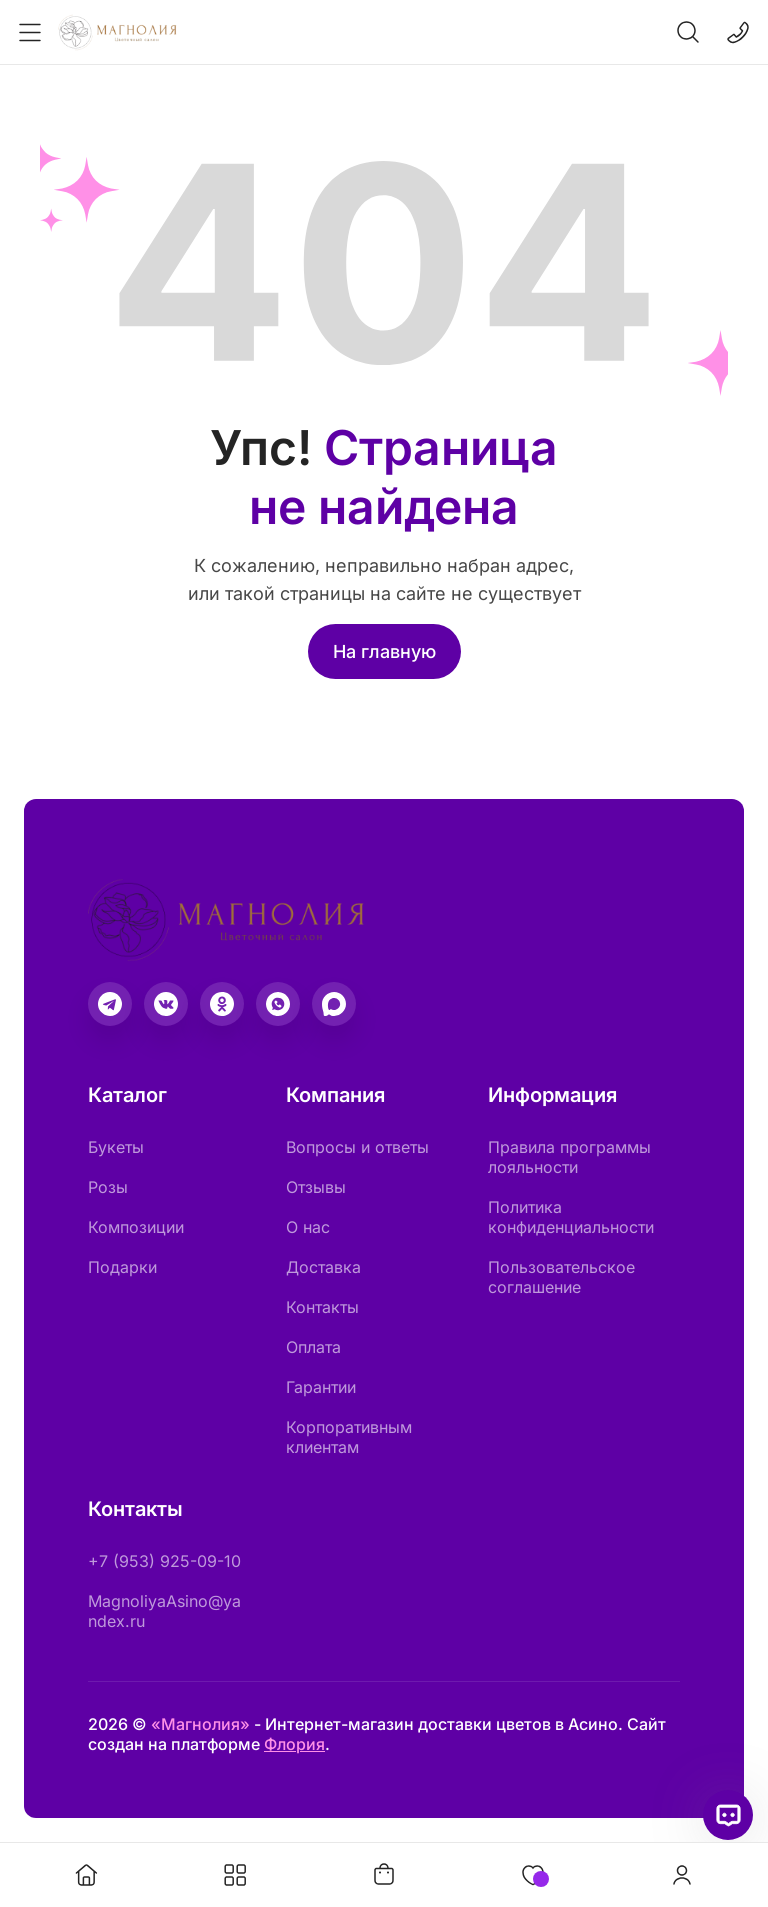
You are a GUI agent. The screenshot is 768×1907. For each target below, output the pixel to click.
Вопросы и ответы (357, 1147)
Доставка (323, 1267)
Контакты (322, 1307)
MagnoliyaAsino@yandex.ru (164, 1611)
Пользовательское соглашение (561, 1277)
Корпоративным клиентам (349, 1437)
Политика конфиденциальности (571, 1217)
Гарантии (321, 1387)
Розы (108, 1187)
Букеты (116, 1147)
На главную (384, 651)
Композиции (136, 1227)
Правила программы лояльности (569, 1157)
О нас (308, 1227)
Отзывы (316, 1187)
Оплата (313, 1347)
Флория (294, 1744)
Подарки (122, 1267)
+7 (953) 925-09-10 (164, 1561)
